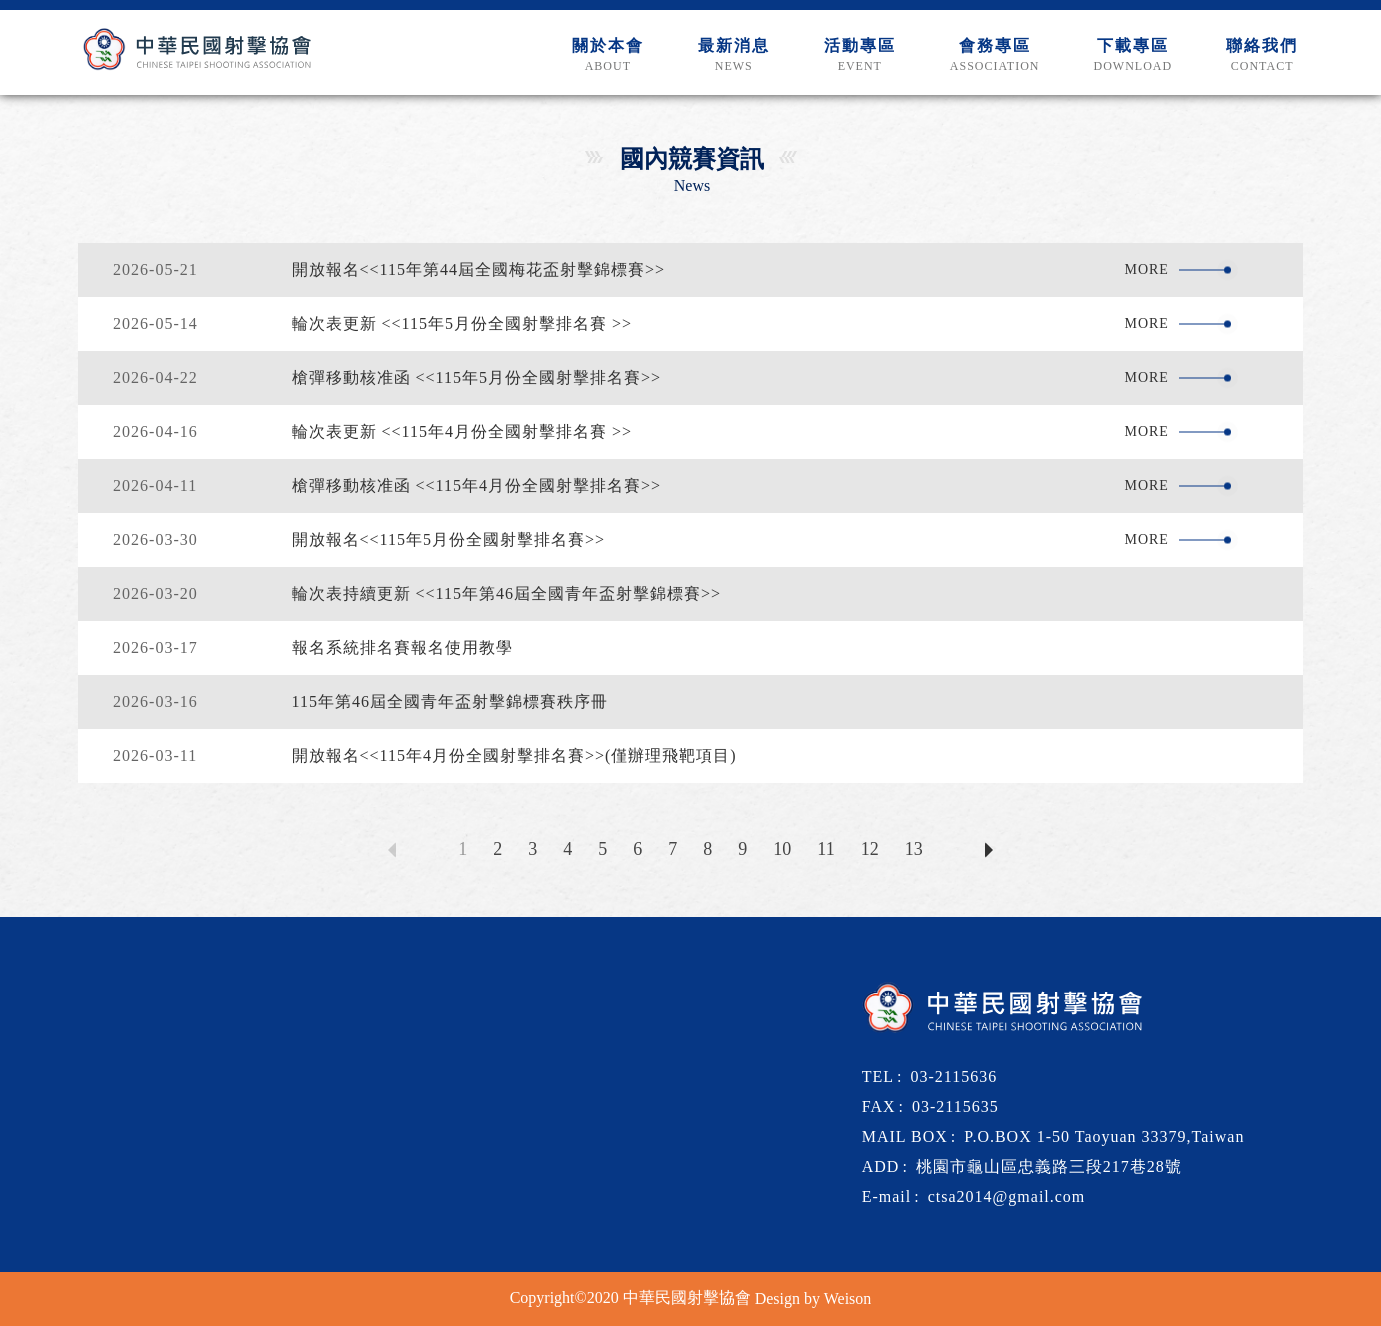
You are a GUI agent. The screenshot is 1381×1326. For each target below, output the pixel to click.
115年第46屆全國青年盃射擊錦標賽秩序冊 (450, 701)
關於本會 (608, 56)
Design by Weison (813, 1298)
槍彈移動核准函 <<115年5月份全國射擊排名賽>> (477, 377)
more (1151, 269)
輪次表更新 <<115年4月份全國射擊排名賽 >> (462, 431)
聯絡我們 (1262, 56)
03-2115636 (954, 1076)
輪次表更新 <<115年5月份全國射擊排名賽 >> (462, 323)
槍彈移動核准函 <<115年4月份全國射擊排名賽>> (477, 485)
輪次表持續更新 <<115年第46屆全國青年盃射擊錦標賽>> (507, 593)
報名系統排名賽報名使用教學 (402, 647)
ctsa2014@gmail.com (1007, 1196)
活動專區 (860, 56)
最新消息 (734, 56)
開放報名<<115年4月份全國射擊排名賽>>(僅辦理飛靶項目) (514, 755)
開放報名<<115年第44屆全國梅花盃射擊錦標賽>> (479, 269)
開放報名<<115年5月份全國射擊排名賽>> (449, 539)
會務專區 (995, 56)
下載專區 (1132, 56)
